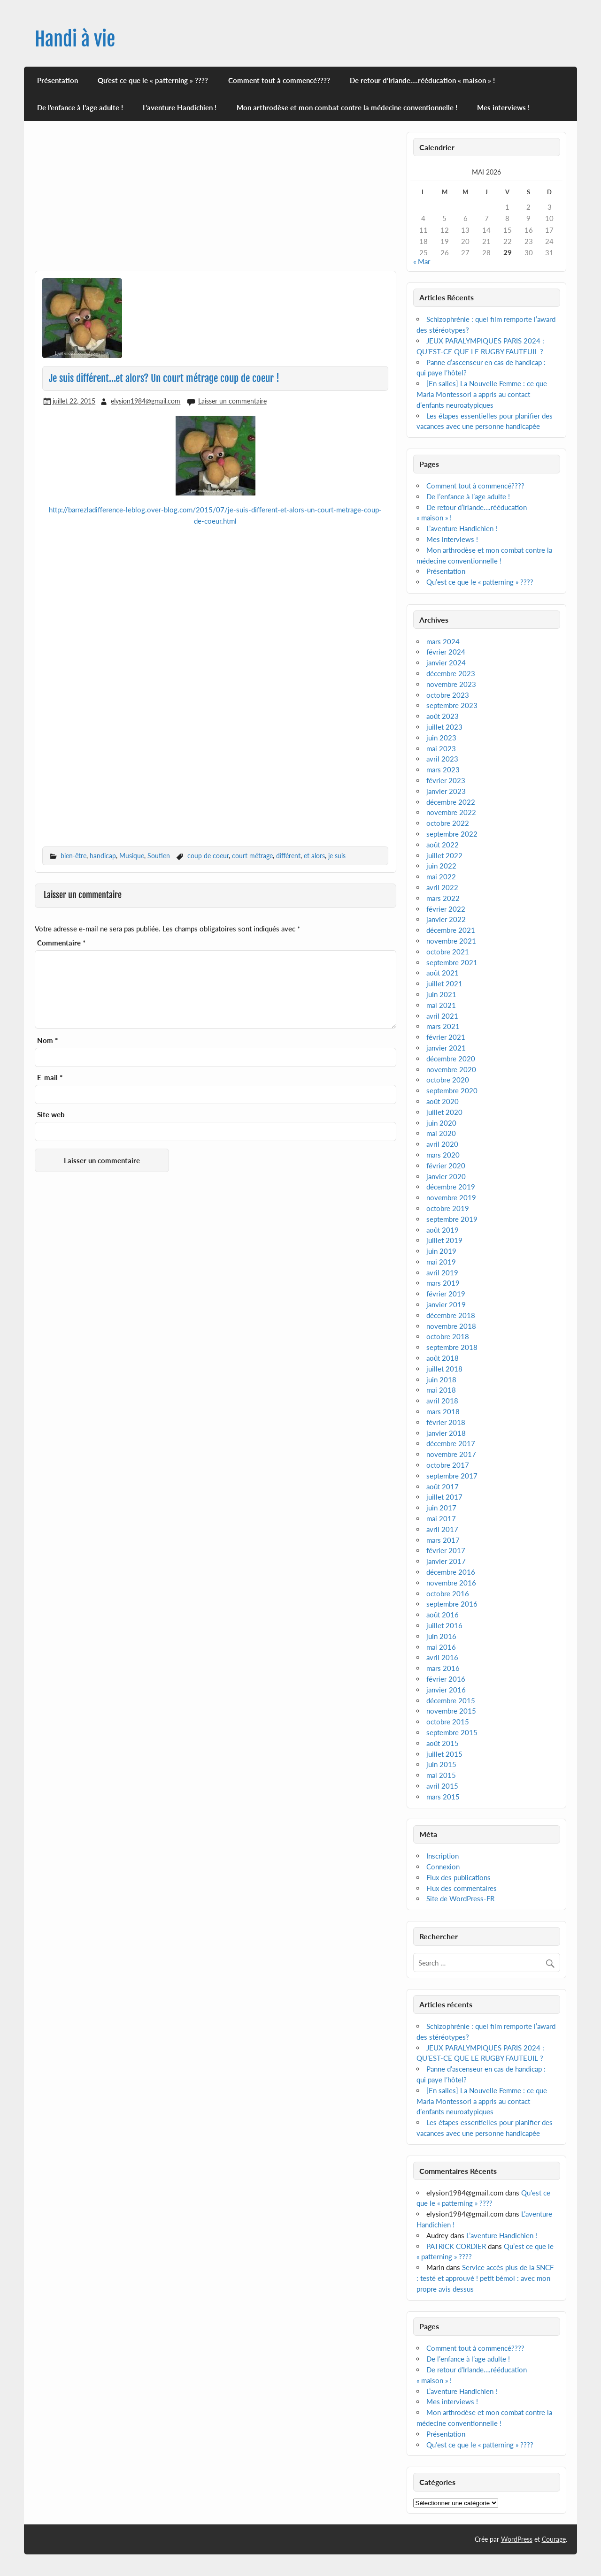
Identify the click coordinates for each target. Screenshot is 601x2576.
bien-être (73, 856)
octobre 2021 (447, 951)
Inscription (442, 1856)
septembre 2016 (452, 1604)
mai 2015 (441, 1775)
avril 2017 (442, 1529)
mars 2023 (443, 769)
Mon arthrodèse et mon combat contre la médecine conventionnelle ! (347, 107)
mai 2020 (441, 1133)
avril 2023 (442, 759)
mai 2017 (441, 1518)
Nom (47, 1040)
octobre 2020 (447, 1079)
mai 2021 (441, 1005)
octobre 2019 (447, 1208)
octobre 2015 (447, 1721)
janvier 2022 (446, 919)
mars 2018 (443, 1411)
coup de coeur (208, 856)
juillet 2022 (444, 855)
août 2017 (442, 1486)
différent (288, 856)
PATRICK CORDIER (456, 2246)
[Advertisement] (215, 201)
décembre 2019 (450, 1186)
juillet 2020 (444, 1112)
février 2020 (445, 1165)
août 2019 (442, 1230)
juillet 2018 (444, 1368)
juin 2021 (441, 994)
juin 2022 (441, 865)
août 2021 (442, 972)
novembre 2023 (451, 684)
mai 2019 (441, 1262)
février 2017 (445, 1550)
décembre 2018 (450, 1315)
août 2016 (442, 1614)
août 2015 (442, 1743)
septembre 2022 (452, 834)
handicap (103, 856)
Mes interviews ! (503, 107)
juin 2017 (441, 1507)
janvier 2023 (446, 791)
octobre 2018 (447, 1336)
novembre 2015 (451, 1711)
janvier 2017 (446, 1561)
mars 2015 (443, 1796)
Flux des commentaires (461, 1888)
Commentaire (61, 942)
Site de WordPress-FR (460, 1898)
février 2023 (445, 780)
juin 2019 (441, 1251)
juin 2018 (441, 1379)
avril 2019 (442, 1272)
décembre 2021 (450, 930)
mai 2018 (441, 1390)
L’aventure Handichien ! (179, 107)
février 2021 (445, 1037)
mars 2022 (443, 898)
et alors (314, 856)
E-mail (49, 1077)
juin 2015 (441, 1764)
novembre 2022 (451, 812)
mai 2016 (441, 1647)
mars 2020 (443, 1155)
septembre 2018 (452, 1347)
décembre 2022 (450, 802)
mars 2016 (443, 1668)
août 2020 (442, 1101)
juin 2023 (441, 737)
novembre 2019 (451, 1197)
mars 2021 (443, 1026)
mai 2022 (441, 876)
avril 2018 (442, 1400)
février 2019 (445, 1293)
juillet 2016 (444, 1625)
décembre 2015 (450, 1700)
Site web (51, 1114)
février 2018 (445, 1422)
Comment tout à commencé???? (279, 80)
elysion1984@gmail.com (145, 401)
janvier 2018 (446, 1433)
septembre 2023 (452, 705)
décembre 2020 (450, 1058)
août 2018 (442, 1358)
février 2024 (445, 652)
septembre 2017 (452, 1475)
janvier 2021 (446, 1048)
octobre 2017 (447, 1465)
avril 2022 (442, 887)
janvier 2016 (446, 1689)
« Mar (421, 261)
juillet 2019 (444, 1240)
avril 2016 (442, 1657)
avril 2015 (442, 1786)
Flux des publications (458, 1877)
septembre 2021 (452, 962)
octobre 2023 (447, 695)
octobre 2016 (447, 1593)
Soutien (158, 856)
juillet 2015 (444, 1754)
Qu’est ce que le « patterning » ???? (153, 80)
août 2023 (442, 716)
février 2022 (445, 909)
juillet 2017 (444, 1497)
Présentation (57, 80)
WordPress (516, 2539)
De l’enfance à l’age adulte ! (80, 107)
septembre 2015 (452, 1732)
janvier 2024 (446, 662)
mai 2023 (441, 748)
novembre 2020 (451, 1069)
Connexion (443, 1866)
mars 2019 (443, 1283)
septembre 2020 (452, 1090)
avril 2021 (442, 1016)
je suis (337, 856)
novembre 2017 (451, 1454)
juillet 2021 (444, 983)
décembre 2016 (450, 1572)
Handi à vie (75, 39)
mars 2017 (443, 1540)
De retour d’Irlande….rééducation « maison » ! (422, 80)
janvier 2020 (446, 1176)
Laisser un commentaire (232, 401)
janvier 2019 (446, 1304)
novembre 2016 (451, 1582)
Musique (131, 856)
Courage (554, 2539)
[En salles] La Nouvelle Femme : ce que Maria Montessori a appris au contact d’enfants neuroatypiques (481, 394)
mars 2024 (443, 641)
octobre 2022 (447, 823)
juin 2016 (441, 1636)
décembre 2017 (450, 1443)
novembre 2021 (451, 941)
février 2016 (445, 1679)
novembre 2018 (451, 1326)
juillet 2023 (444, 727)
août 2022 (442, 844)
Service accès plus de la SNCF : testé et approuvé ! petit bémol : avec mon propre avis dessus (485, 2278)
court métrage (252, 856)
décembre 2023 (450, 673)
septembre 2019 (452, 1219)
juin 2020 (441, 1123)
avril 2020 (442, 1144)
